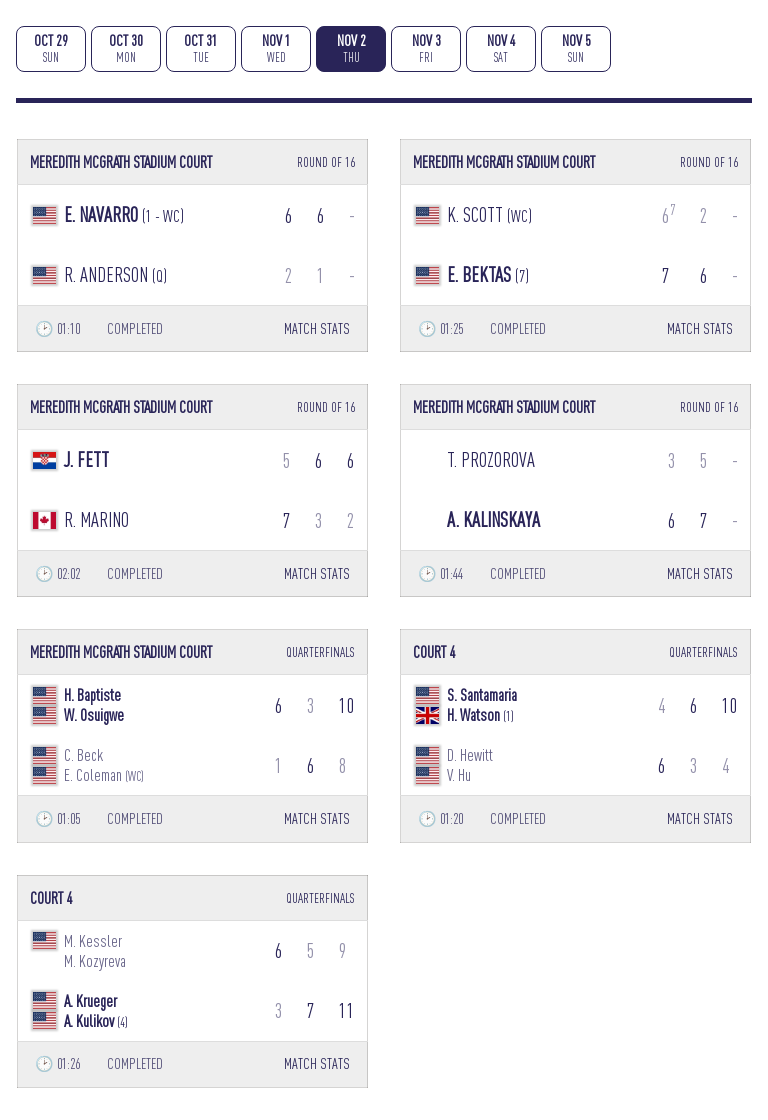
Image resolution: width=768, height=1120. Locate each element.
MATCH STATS (317, 328)
